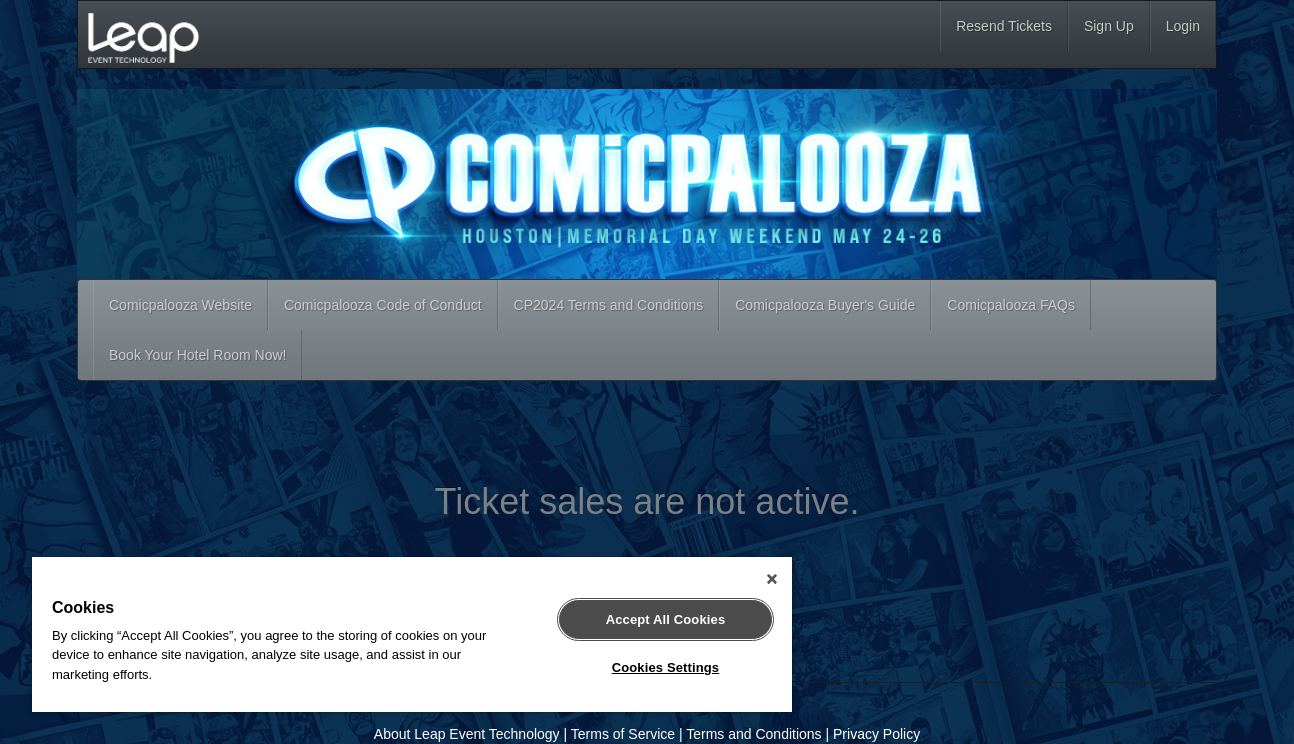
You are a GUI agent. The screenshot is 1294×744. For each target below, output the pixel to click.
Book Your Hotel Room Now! (197, 355)
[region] (412, 634)
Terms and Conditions (753, 734)
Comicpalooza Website (180, 305)
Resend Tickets (1004, 26)
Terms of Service (623, 734)
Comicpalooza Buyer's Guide (825, 305)
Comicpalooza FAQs (1011, 305)
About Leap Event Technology (467, 734)
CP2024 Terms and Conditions (609, 305)
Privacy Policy (876, 734)
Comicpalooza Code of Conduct (383, 305)
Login (1183, 26)
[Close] (772, 579)
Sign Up (1109, 26)
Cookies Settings (666, 667)
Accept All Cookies (666, 619)
